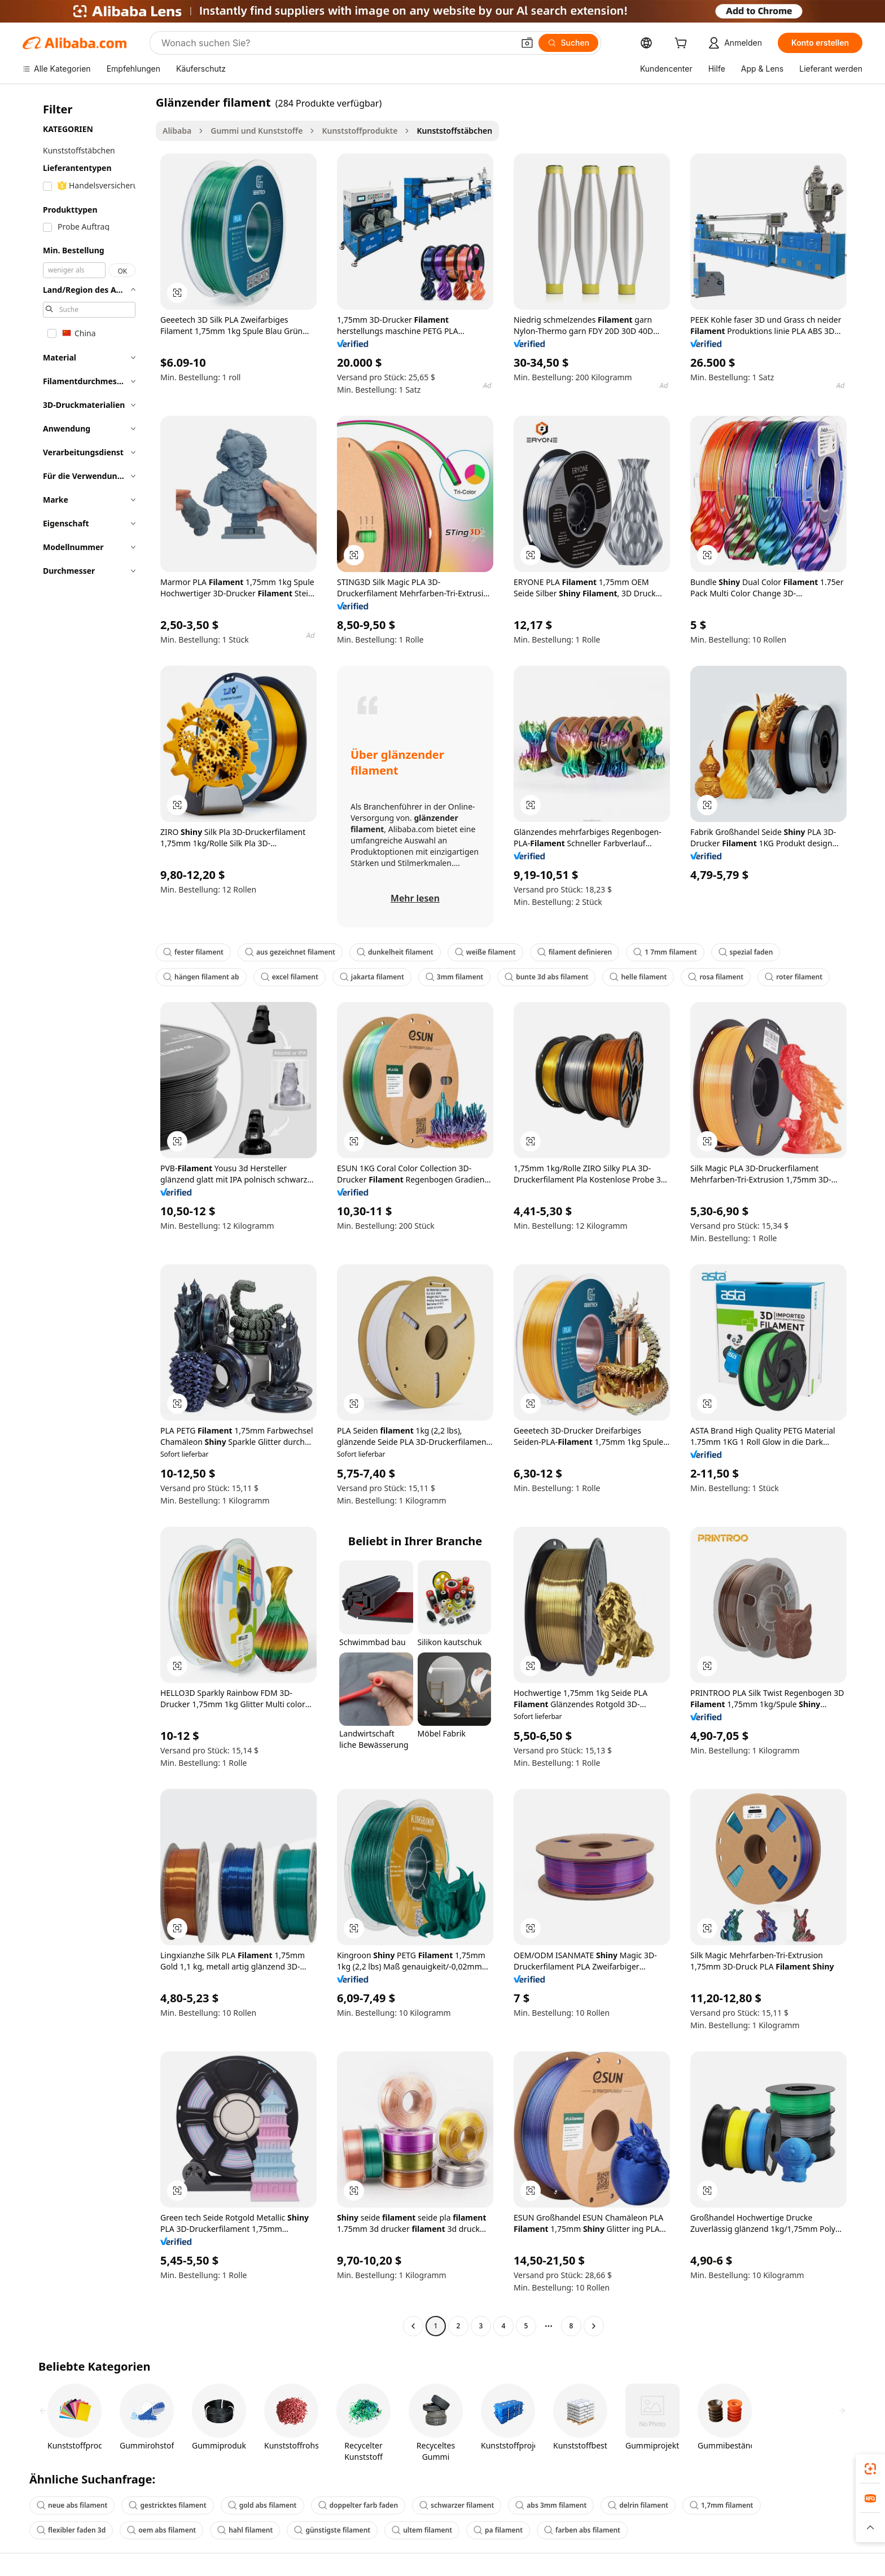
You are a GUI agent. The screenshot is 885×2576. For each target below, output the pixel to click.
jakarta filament (372, 977)
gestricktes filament (167, 2505)
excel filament (289, 977)
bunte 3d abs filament (546, 977)
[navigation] (85, 1215)
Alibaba (177, 130)
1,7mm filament (721, 2505)
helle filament (638, 977)
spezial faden (745, 952)
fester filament (193, 952)
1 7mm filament (664, 952)
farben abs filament (582, 2530)
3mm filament (454, 977)
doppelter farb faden (358, 2505)
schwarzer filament (456, 2505)
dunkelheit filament (395, 952)
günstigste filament (332, 2530)
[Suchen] (568, 43)
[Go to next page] (594, 2326)
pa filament (498, 2530)
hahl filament (245, 2530)
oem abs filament (161, 2530)
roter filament (793, 977)
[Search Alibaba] (336, 43)
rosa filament (715, 977)
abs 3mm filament (550, 2505)
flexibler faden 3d (71, 2530)
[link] (870, 2468)
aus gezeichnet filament (290, 952)
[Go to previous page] (413, 2326)
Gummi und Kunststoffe (257, 130)
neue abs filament (72, 2505)
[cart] (682, 44)
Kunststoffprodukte (359, 130)
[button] (527, 43)
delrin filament (638, 2505)
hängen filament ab (201, 977)
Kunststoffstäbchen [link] (454, 130)
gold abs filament (262, 2505)
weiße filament (485, 952)
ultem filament (422, 2530)
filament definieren (574, 952)
